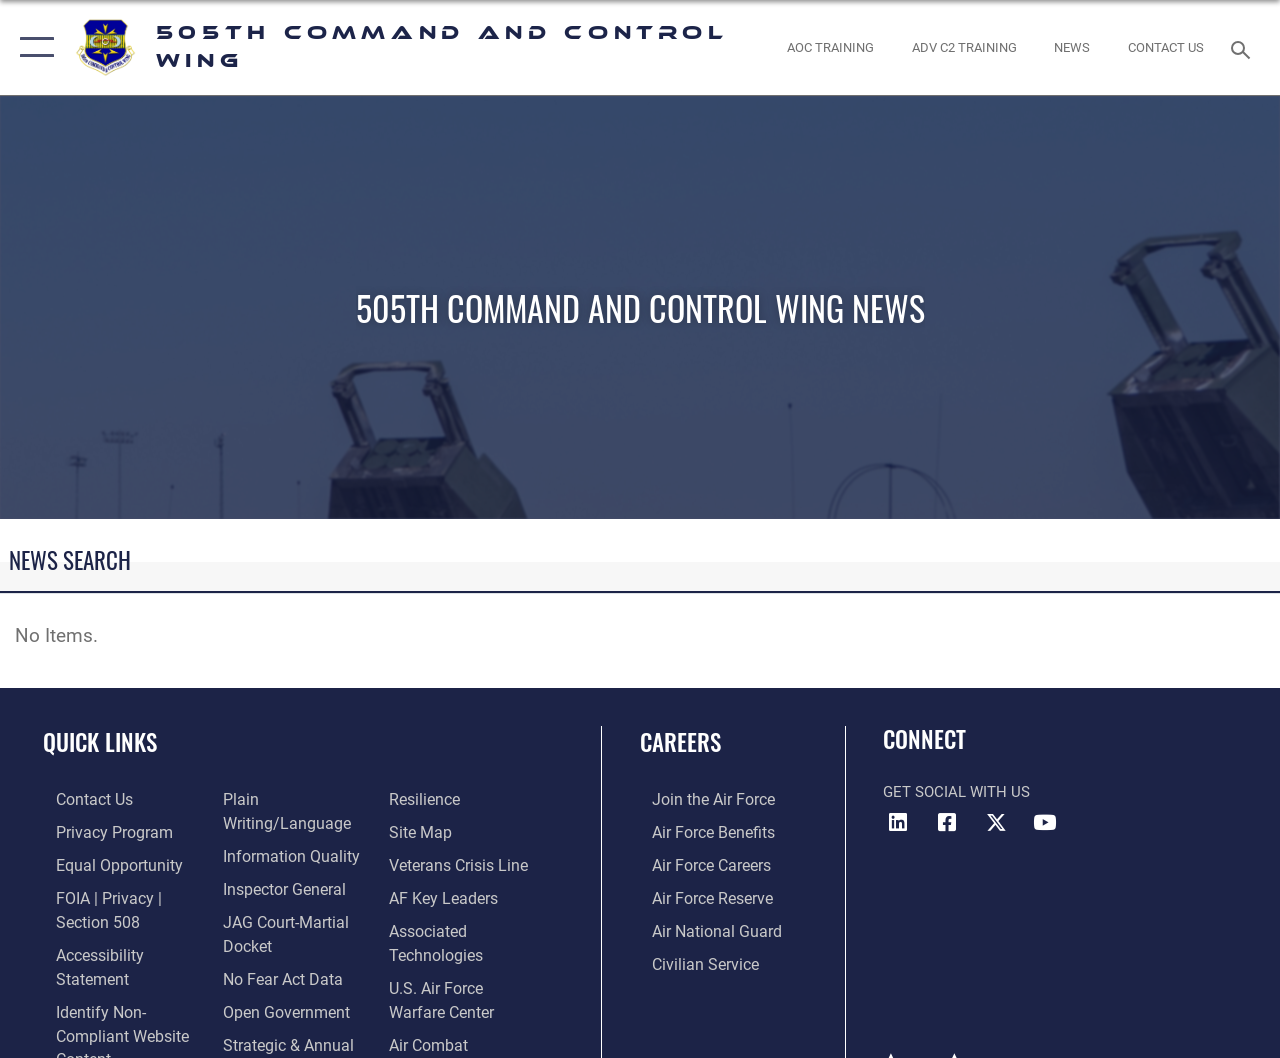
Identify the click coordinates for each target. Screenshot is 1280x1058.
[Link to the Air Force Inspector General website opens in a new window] (277, 863)
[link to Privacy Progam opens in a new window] (97, 831)
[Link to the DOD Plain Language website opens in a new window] (295, 799)
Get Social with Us (956, 792)
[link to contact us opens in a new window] (1166, 48)
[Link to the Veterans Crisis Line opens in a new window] (460, 863)
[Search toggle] (1244, 47)
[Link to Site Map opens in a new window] (422, 831)
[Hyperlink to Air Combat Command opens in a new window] (467, 1036)
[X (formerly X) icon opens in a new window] (996, 823)
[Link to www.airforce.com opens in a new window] (699, 799)
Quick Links (100, 742)
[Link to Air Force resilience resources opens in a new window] (427, 799)
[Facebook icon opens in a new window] (947, 823)
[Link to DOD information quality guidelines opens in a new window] (282, 831)
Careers (680, 742)
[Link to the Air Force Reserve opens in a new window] (699, 895)
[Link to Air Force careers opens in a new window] (698, 863)
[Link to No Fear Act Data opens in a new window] (275, 949)
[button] (32, 47)
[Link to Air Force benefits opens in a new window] (699, 831)
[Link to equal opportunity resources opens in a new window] (102, 863)
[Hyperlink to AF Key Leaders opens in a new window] (444, 895)
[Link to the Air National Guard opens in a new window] (701, 927)
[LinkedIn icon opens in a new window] (898, 823)
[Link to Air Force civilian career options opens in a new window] (691, 959)
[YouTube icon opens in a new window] (1045, 823)
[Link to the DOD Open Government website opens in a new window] (277, 981)
